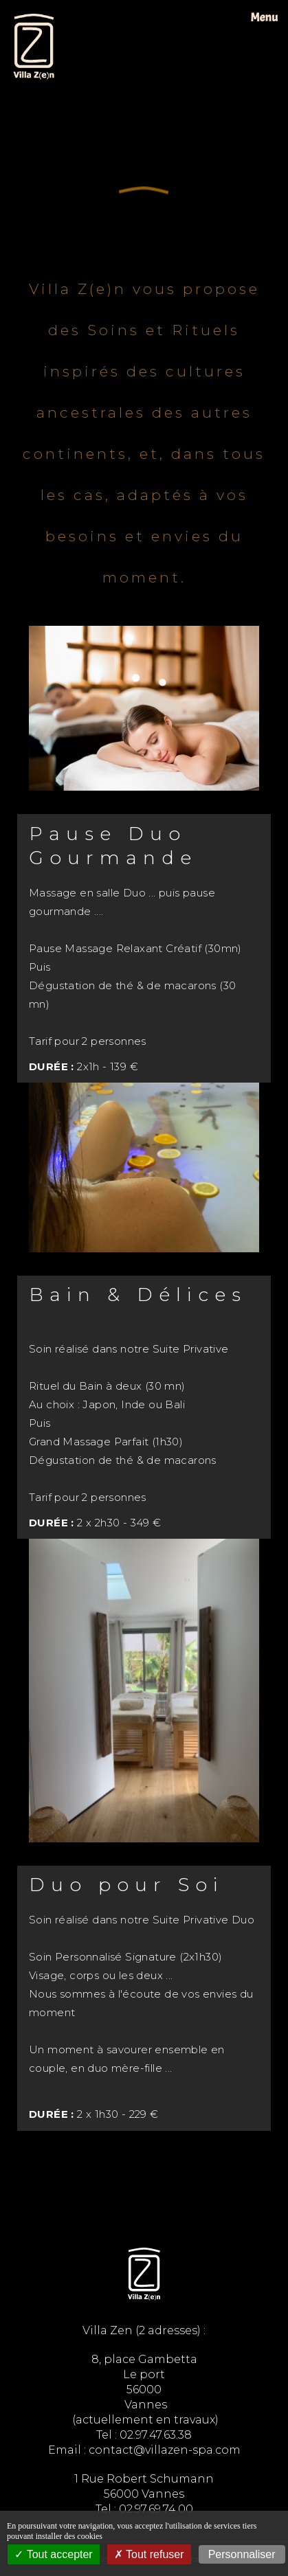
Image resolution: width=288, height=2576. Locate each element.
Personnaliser (242, 2554)
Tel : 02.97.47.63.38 (144, 2434)
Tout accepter (53, 2554)
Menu (264, 17)
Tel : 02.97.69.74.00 (144, 2509)
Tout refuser (149, 2554)
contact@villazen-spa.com (165, 2449)
